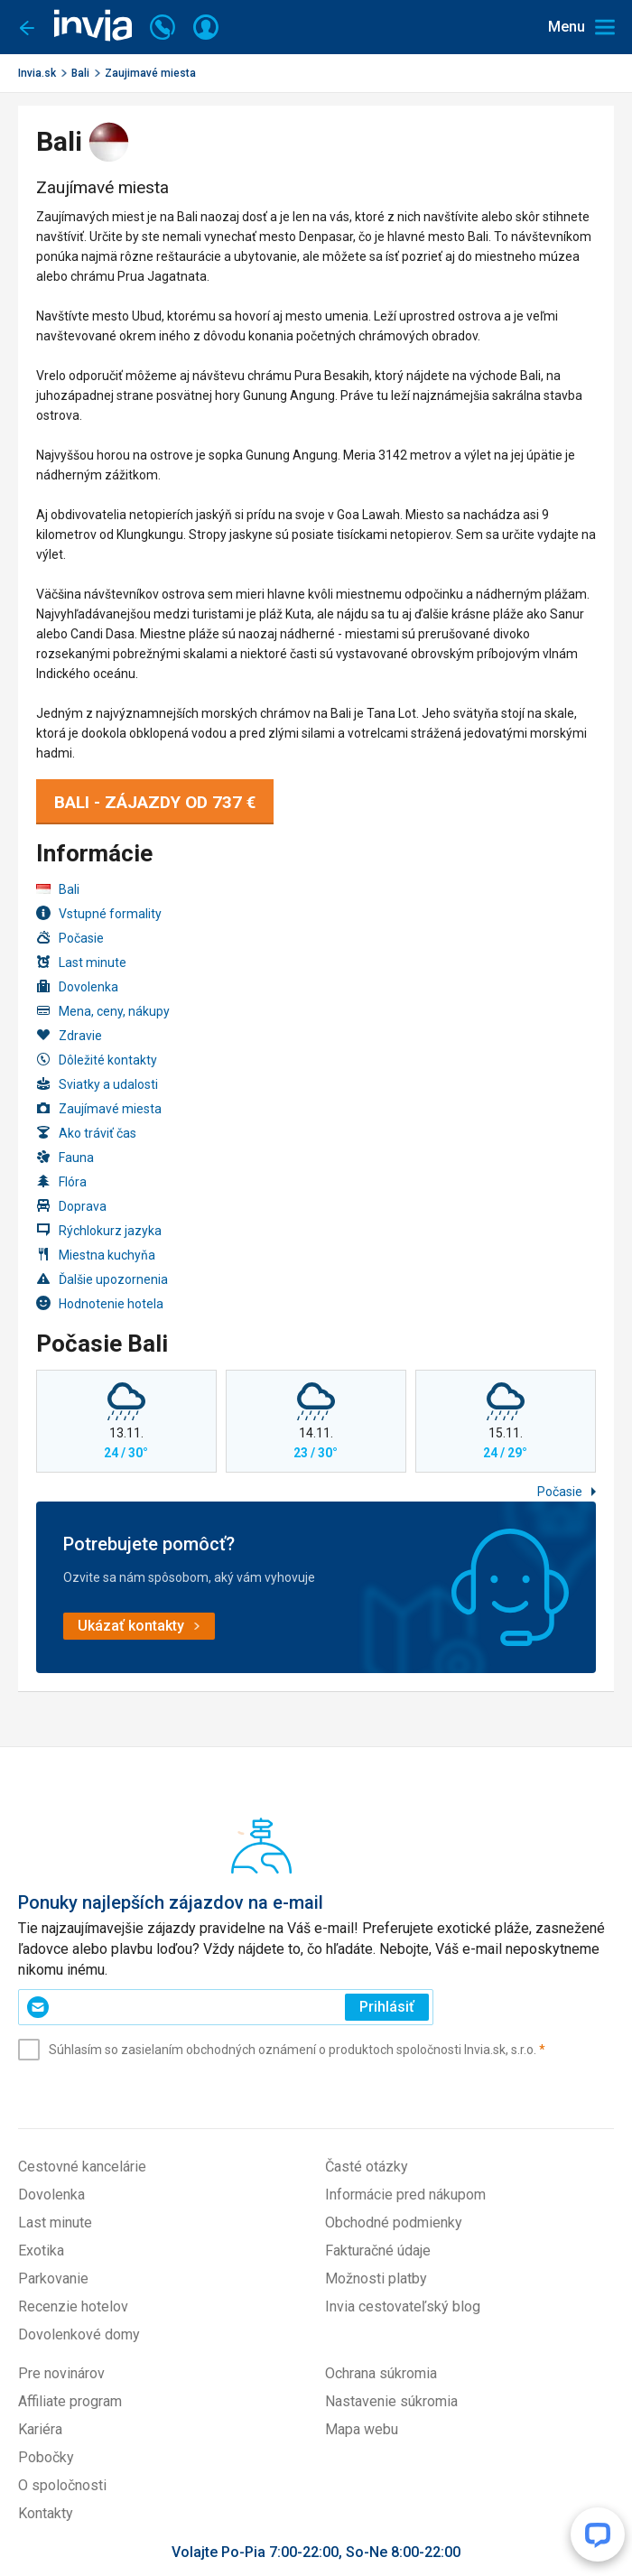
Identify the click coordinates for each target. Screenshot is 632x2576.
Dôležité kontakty (96, 1059)
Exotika (41, 2250)
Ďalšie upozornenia (102, 1279)
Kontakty (45, 2513)
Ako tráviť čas (86, 1132)
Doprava (71, 1206)
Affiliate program (70, 2401)
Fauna (65, 1157)
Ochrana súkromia (381, 2373)
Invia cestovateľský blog (402, 2306)
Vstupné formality (99, 913)
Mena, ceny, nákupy (103, 1010)
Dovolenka (77, 986)
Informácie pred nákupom (405, 2194)
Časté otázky (366, 2166)
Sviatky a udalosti (97, 1084)
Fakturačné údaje (378, 2250)
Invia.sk (37, 73)
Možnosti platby (376, 2278)
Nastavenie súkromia (391, 2401)
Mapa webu (361, 2429)
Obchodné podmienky (393, 2222)
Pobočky (46, 2457)
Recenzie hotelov (73, 2306)
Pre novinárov (61, 2373)
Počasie (70, 937)
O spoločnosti (62, 2485)
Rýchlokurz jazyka (99, 1230)
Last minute (81, 962)
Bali (80, 73)
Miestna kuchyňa (95, 1254)
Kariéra (40, 2429)
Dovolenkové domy (79, 2334)
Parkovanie (53, 2278)
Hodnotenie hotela (99, 1303)
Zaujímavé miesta (99, 1108)
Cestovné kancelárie (82, 2166)
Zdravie (69, 1035)
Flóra (61, 1181)
